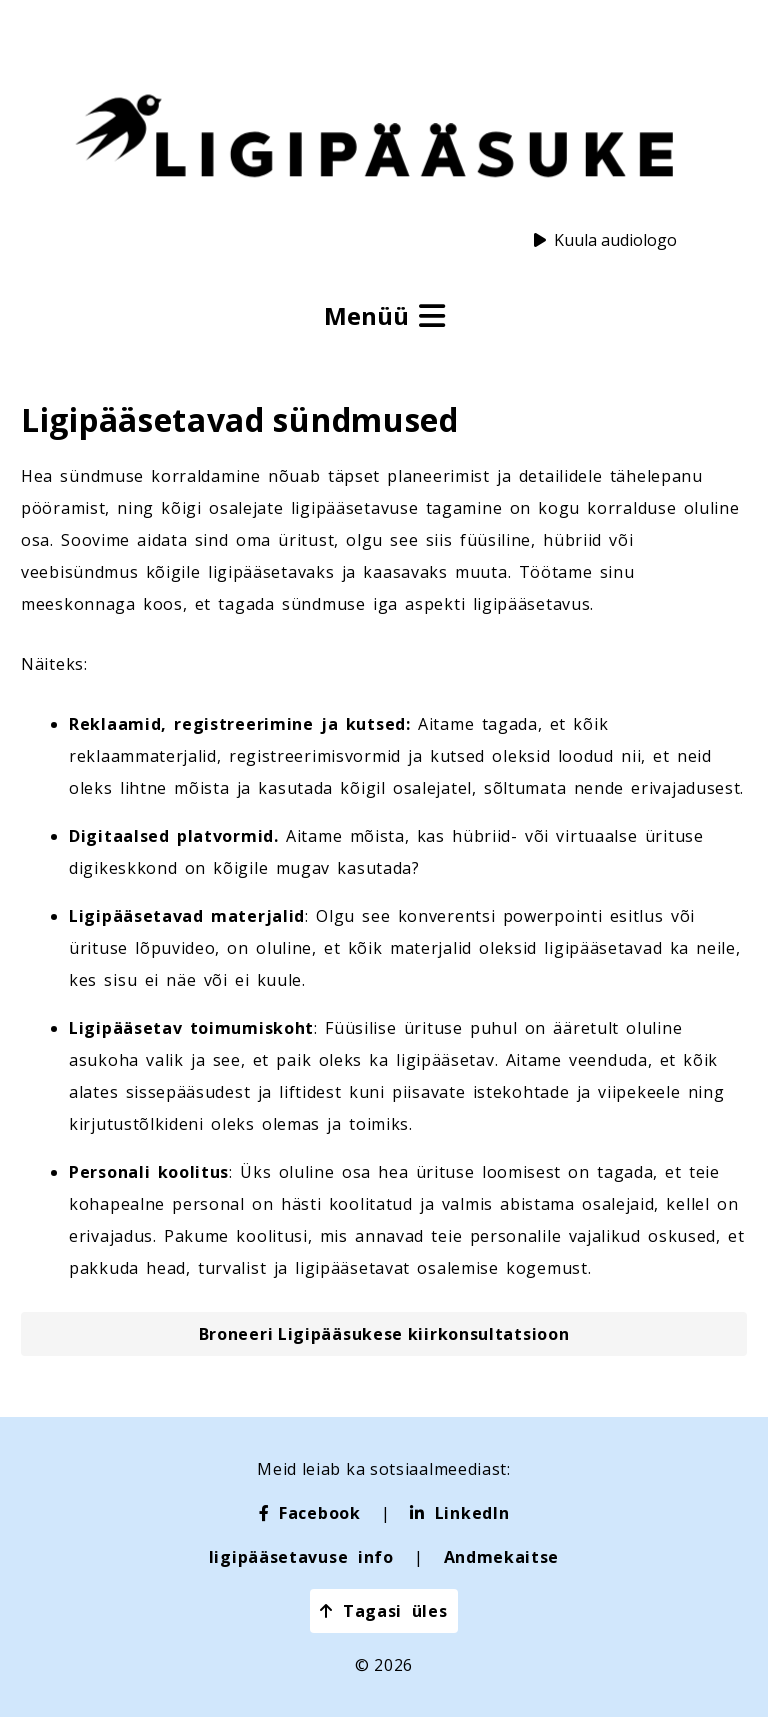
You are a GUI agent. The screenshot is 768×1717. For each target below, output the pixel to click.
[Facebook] (310, 1513)
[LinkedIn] (459, 1513)
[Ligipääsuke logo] (373, 138)
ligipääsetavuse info (301, 1557)
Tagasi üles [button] (383, 1611)
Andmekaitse (502, 1557)
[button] (384, 1334)
